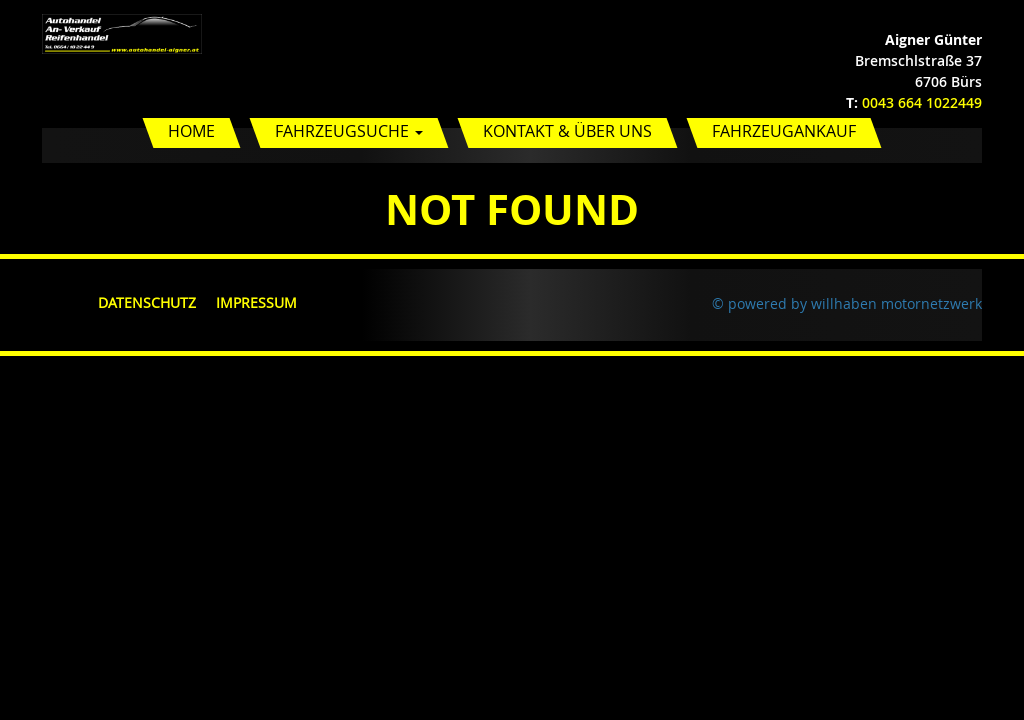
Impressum (256, 302)
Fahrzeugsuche (349, 131)
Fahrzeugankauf (784, 131)
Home (191, 131)
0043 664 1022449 (922, 102)
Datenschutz (147, 302)
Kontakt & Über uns (567, 131)
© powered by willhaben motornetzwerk (847, 303)
